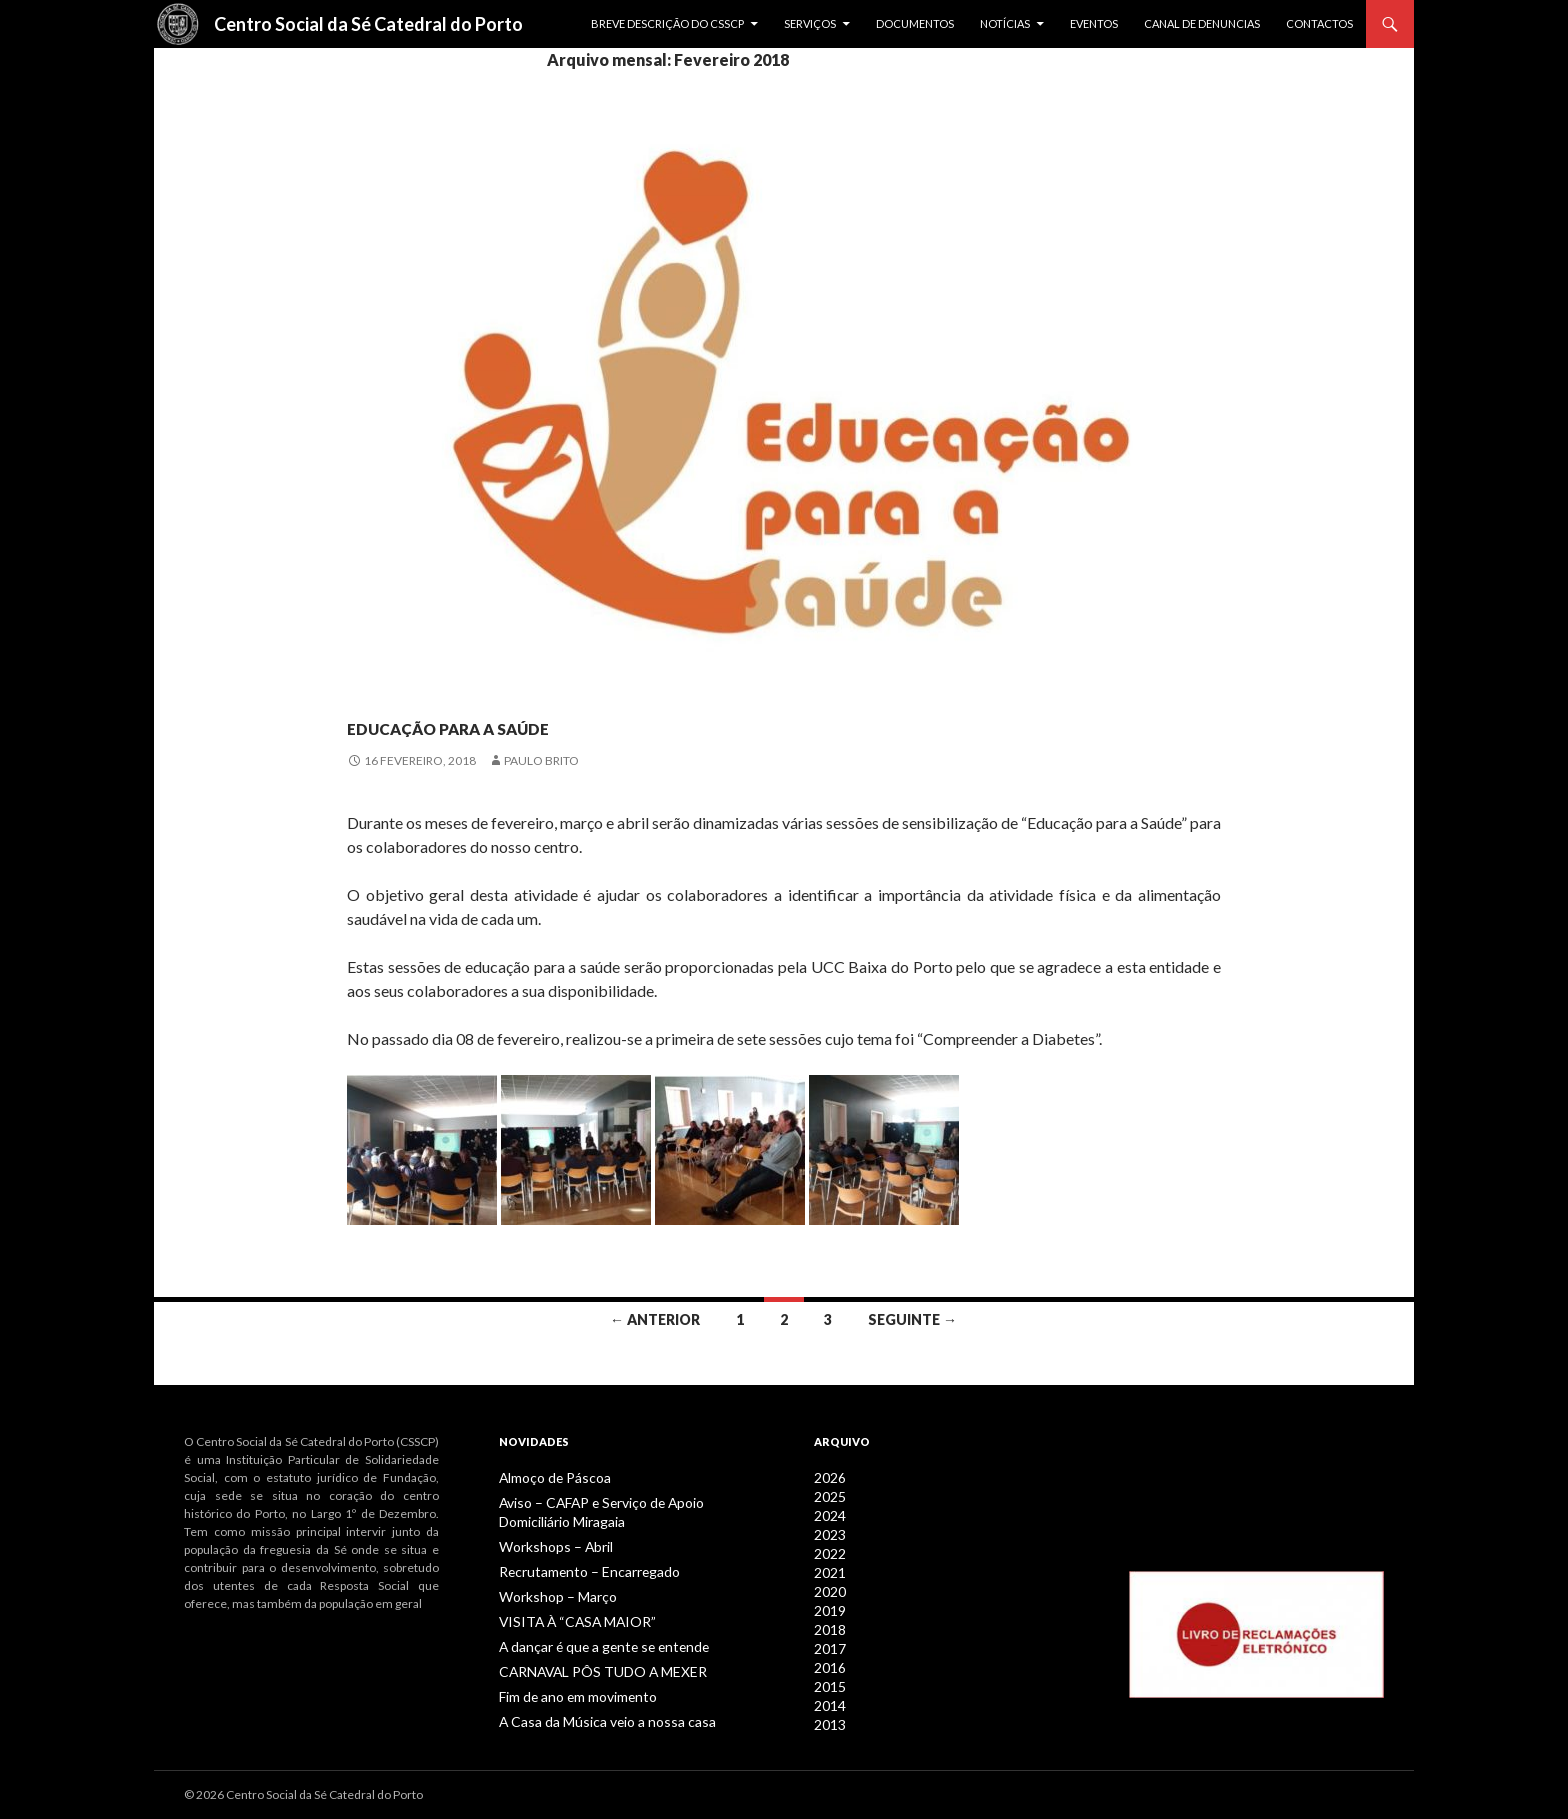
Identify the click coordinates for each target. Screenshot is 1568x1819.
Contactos (1319, 23)
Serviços (810, 23)
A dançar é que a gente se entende (590, 1639)
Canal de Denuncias (1202, 23)
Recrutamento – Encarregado (578, 1567)
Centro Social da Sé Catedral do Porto (368, 24)
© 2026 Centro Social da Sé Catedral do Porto (303, 1794)
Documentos (915, 23)
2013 (828, 1711)
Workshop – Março (550, 1591)
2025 (828, 1495)
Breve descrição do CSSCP (667, 23)
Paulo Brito (541, 760)
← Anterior (655, 1319)
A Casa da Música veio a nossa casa (591, 1711)
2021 (828, 1567)
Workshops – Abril (548, 1543)
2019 (828, 1603)
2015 (828, 1675)
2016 (828, 1657)
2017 (828, 1639)
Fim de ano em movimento (571, 1687)
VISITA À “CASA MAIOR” (562, 1615)
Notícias (1005, 23)
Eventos (1094, 23)
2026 (828, 1477)
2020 (828, 1585)
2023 (828, 1531)
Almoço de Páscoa (548, 1477)
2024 (828, 1513)
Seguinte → (912, 1319)
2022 (828, 1549)
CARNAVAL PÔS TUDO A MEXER (585, 1663)
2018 (828, 1621)
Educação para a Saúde (550, 722)
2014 (828, 1693)
